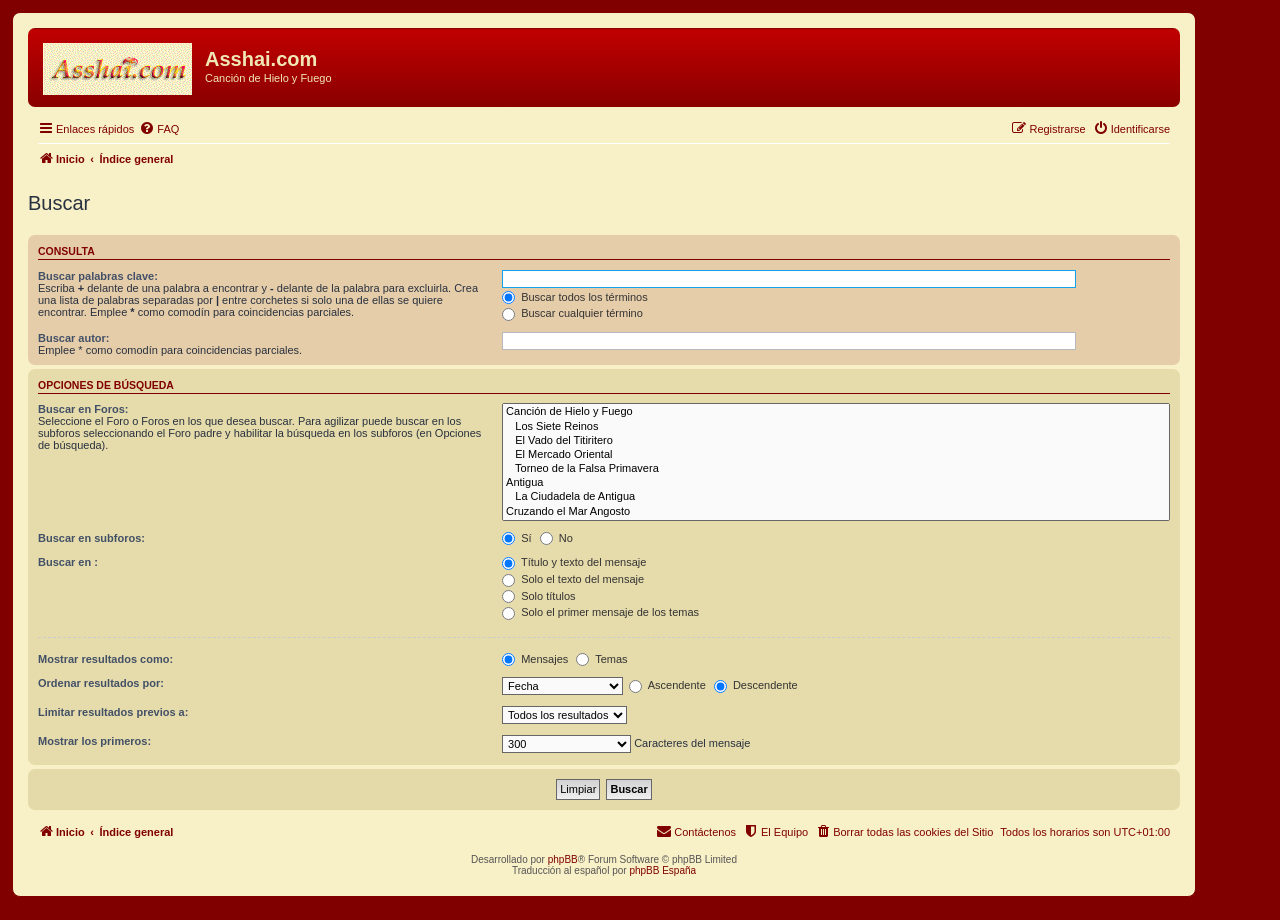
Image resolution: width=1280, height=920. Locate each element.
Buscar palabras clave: (98, 276)
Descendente (756, 685)
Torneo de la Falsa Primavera (836, 469)
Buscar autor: (74, 338)
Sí (516, 538)
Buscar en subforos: (91, 538)
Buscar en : (68, 562)
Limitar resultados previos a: (113, 712)
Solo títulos (538, 596)
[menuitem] (159, 129)
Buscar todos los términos (575, 297)
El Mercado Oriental (836, 455)
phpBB (563, 859)
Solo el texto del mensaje (573, 579)
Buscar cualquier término (572, 313)
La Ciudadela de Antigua (836, 497)
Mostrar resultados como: (105, 659)
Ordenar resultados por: (101, 683)
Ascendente (667, 685)
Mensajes (535, 659)
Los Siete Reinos (836, 427)
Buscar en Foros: (83, 409)
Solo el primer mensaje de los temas (600, 612)
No (556, 538)
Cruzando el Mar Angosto (836, 512)
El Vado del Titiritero (836, 441)
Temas (601, 659)
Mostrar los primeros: (94, 741)
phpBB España (662, 870)
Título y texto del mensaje (574, 562)
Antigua (836, 483)
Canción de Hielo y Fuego (836, 412)
